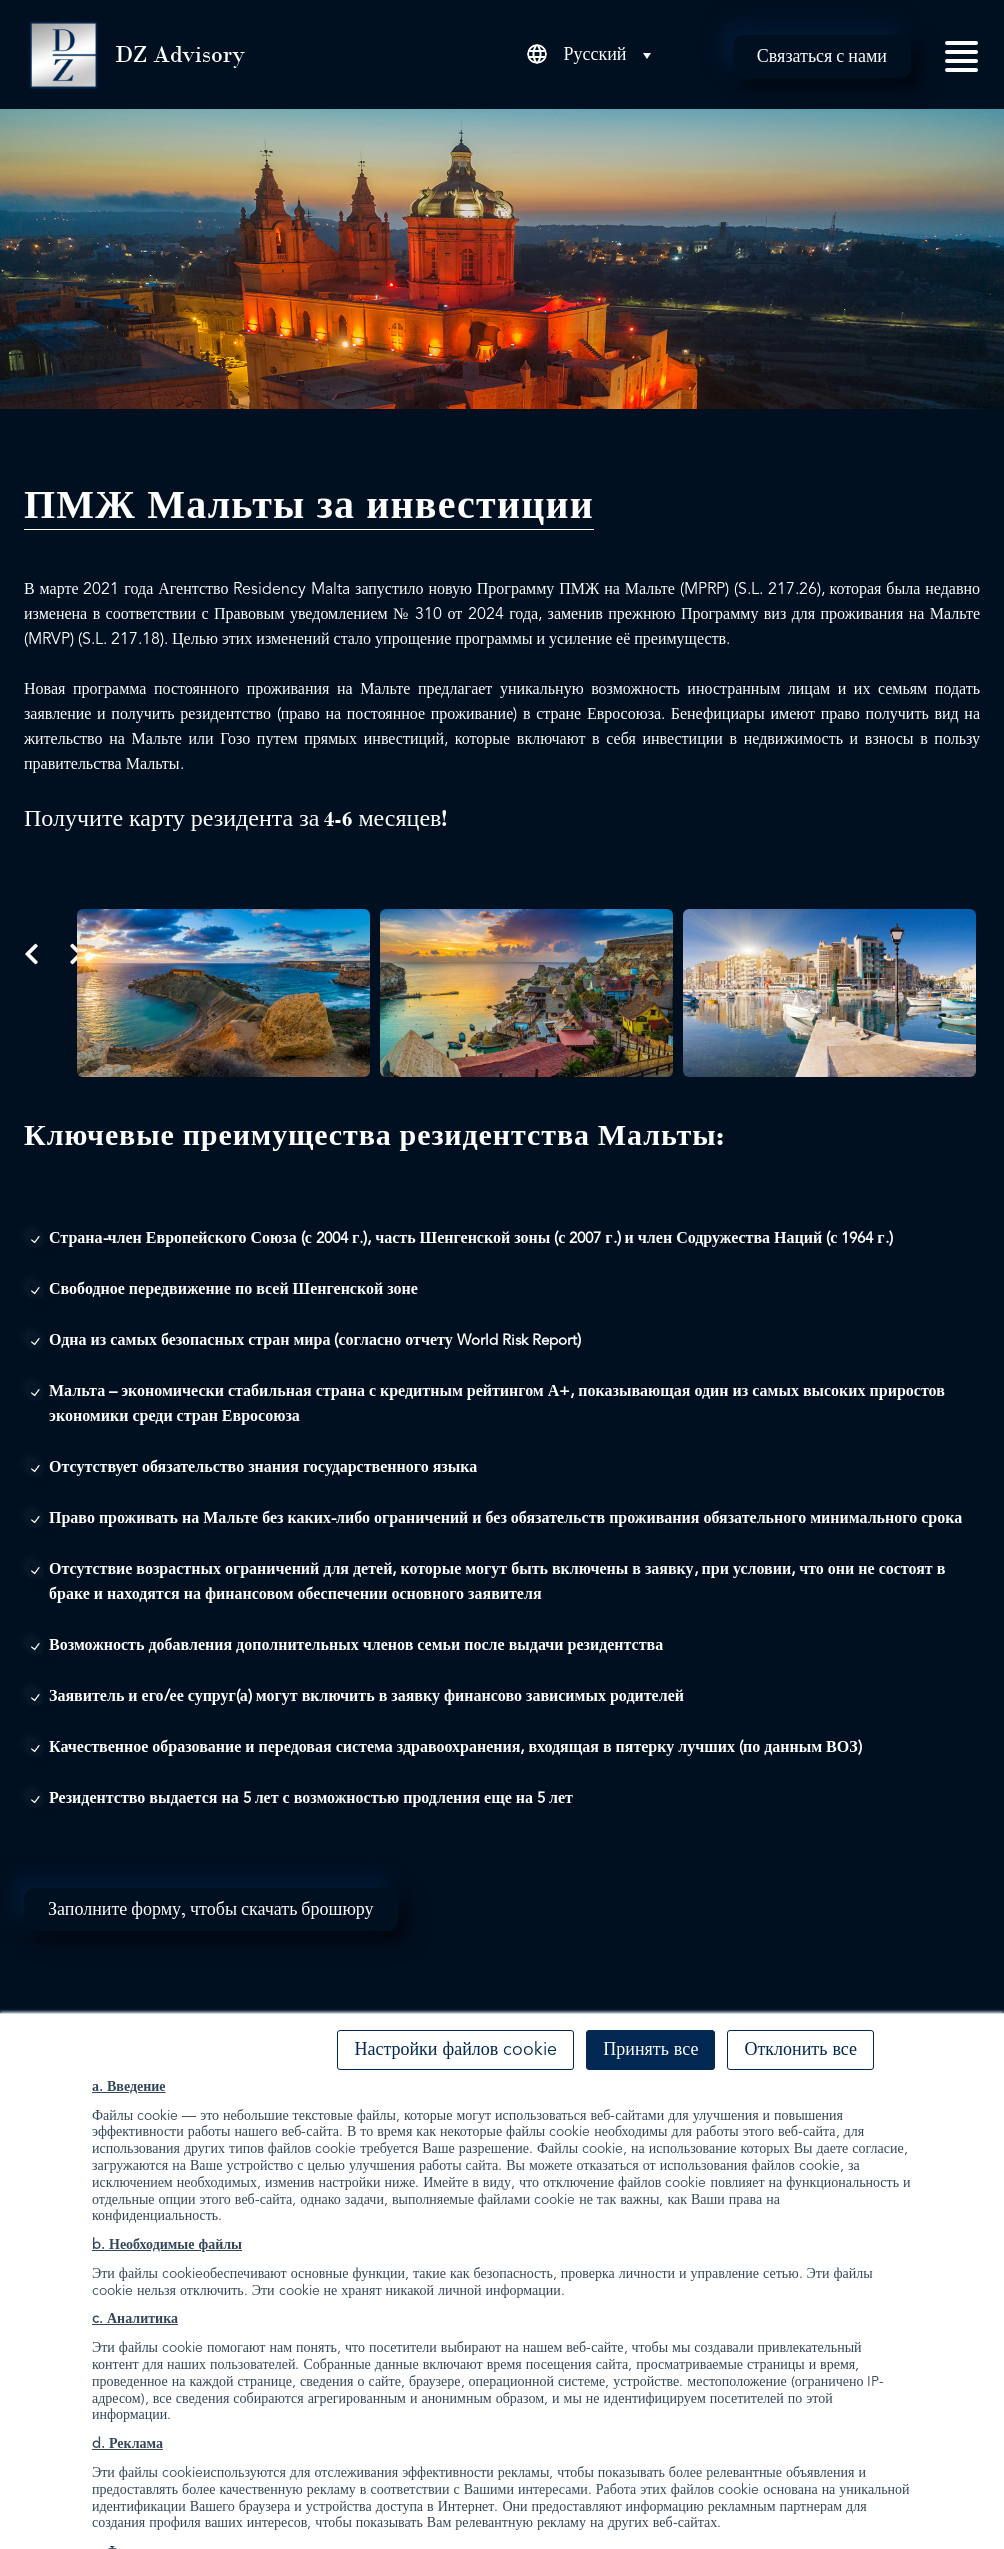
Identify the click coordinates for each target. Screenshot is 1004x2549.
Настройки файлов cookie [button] (455, 2050)
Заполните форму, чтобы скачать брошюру (211, 1909)
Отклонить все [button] (800, 2050)
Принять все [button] (650, 2050)
